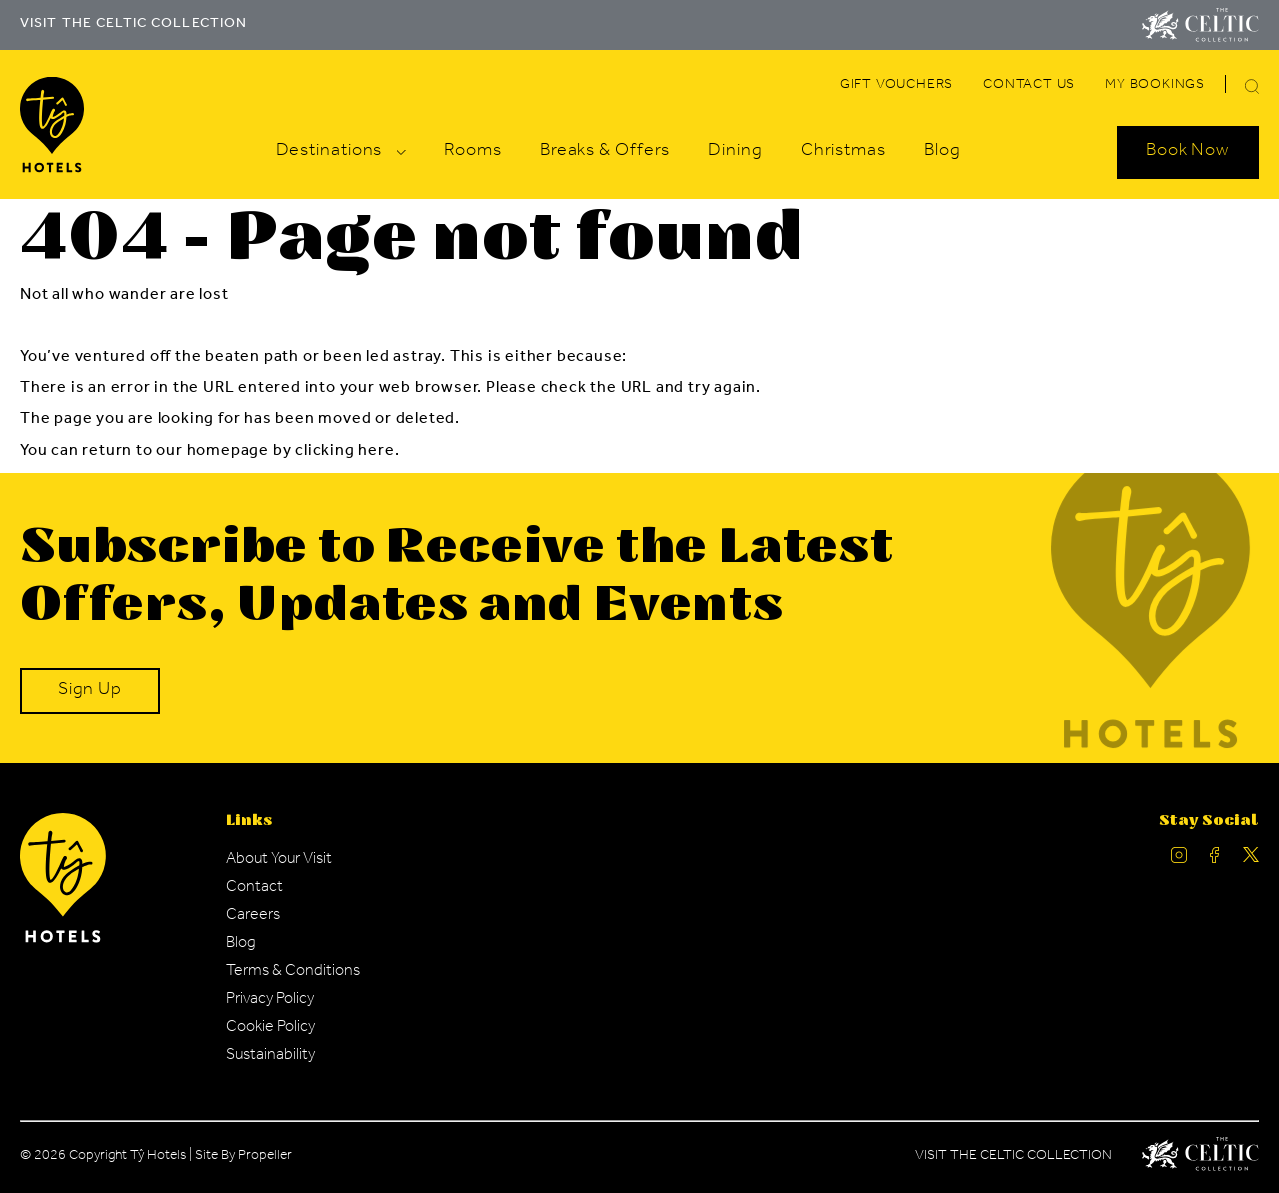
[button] (1252, 86)
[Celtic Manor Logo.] (1200, 1158)
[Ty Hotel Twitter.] (1251, 859)
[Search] (1228, 89)
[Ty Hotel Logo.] (63, 940)
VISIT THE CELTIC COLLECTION (133, 25)
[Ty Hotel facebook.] (1215, 859)
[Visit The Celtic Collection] (1200, 25)
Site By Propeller (243, 1157)
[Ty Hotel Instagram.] (1179, 859)
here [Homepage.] (376, 452)
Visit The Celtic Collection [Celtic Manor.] (1013, 1157)
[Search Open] (1188, 152)
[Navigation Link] (896, 86)
